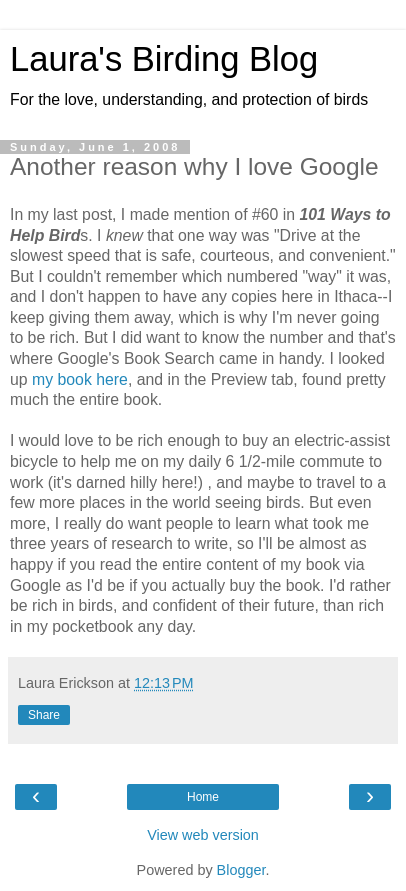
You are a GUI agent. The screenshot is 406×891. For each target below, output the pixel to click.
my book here (80, 379)
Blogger (241, 870)
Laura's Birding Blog (164, 59)
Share (44, 715)
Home (203, 797)
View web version (203, 835)
